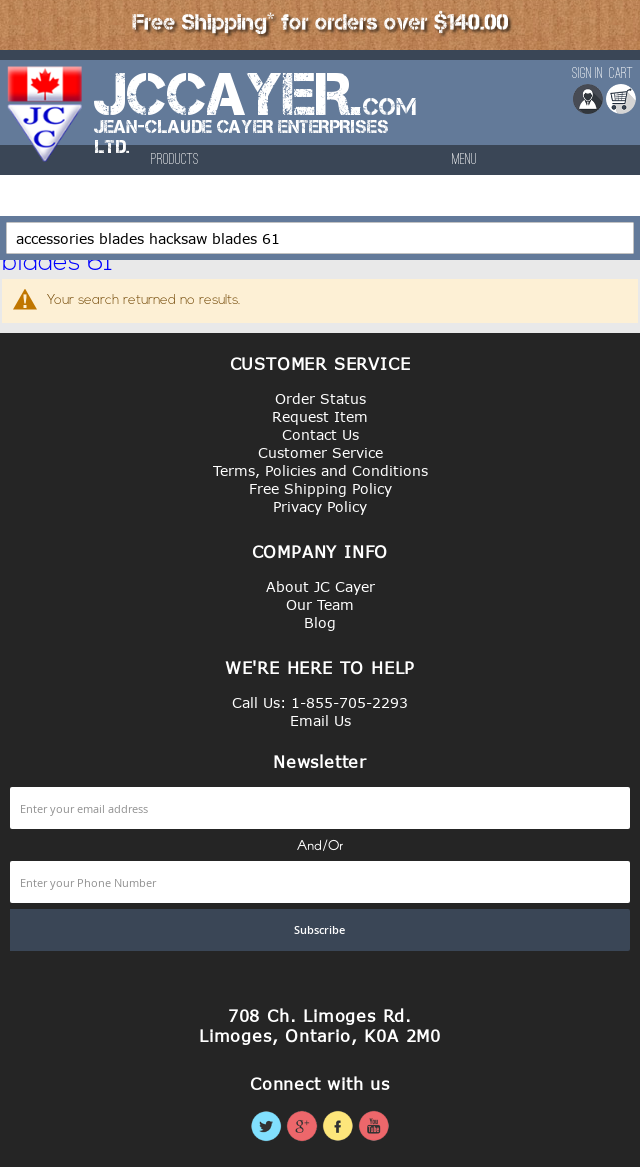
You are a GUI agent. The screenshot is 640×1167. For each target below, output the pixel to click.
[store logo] (46, 124)
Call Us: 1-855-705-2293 (320, 702)
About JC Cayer (320, 586)
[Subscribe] (320, 930)
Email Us (320, 720)
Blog (320, 622)
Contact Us (320, 434)
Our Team (320, 604)
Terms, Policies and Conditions (320, 470)
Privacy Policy (320, 506)
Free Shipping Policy (320, 488)
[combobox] (320, 238)
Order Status (320, 398)
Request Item (320, 416)
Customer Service (320, 452)
